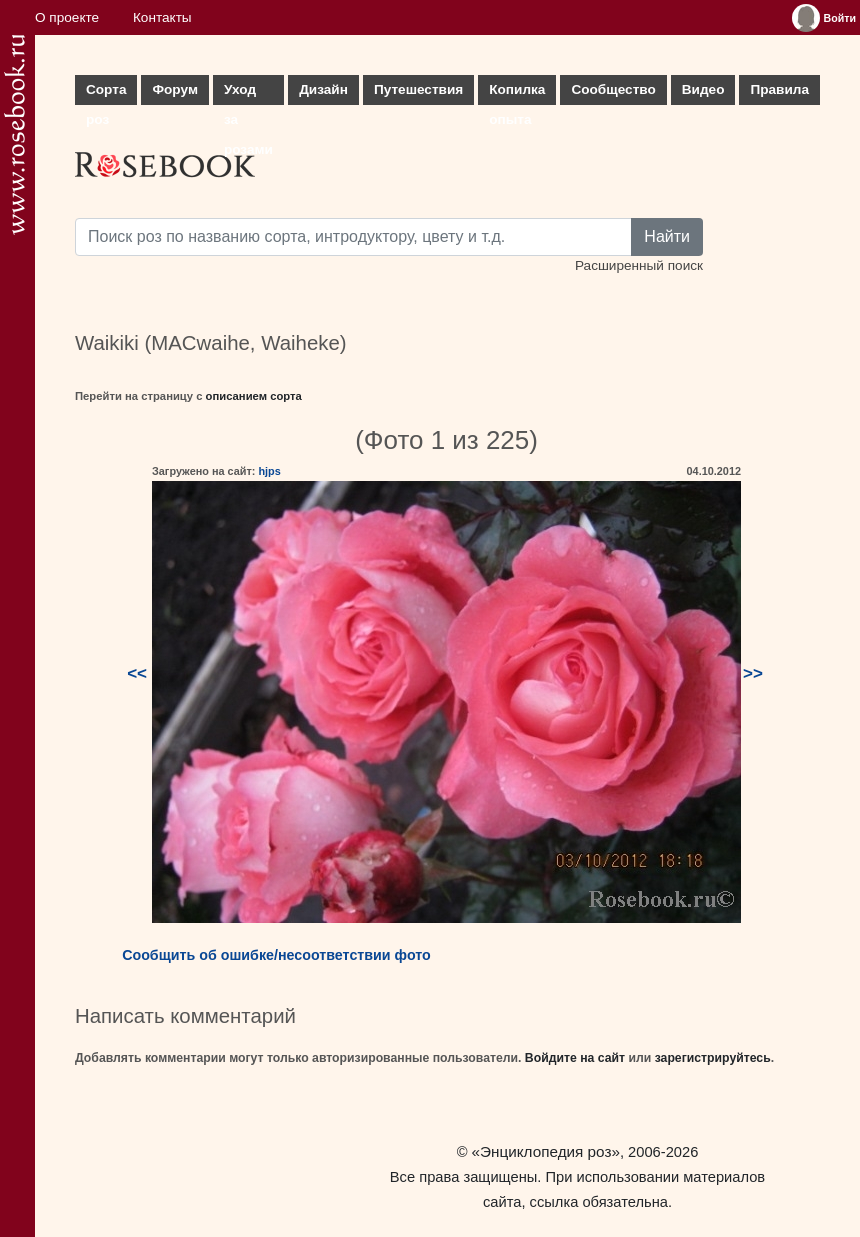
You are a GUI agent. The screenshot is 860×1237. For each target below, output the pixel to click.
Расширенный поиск (639, 265)
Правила (779, 89)
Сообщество (613, 89)
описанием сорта (254, 396)
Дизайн (323, 89)
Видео (703, 89)
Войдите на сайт (575, 1058)
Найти (667, 236)
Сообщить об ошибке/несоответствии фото (276, 955)
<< (137, 673)
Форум (174, 89)
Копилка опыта (517, 93)
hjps (269, 471)
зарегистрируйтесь (713, 1058)
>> (753, 673)
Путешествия (418, 89)
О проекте (67, 17)
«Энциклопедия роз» (546, 1151)
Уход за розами (248, 93)
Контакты (162, 17)
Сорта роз (106, 93)
